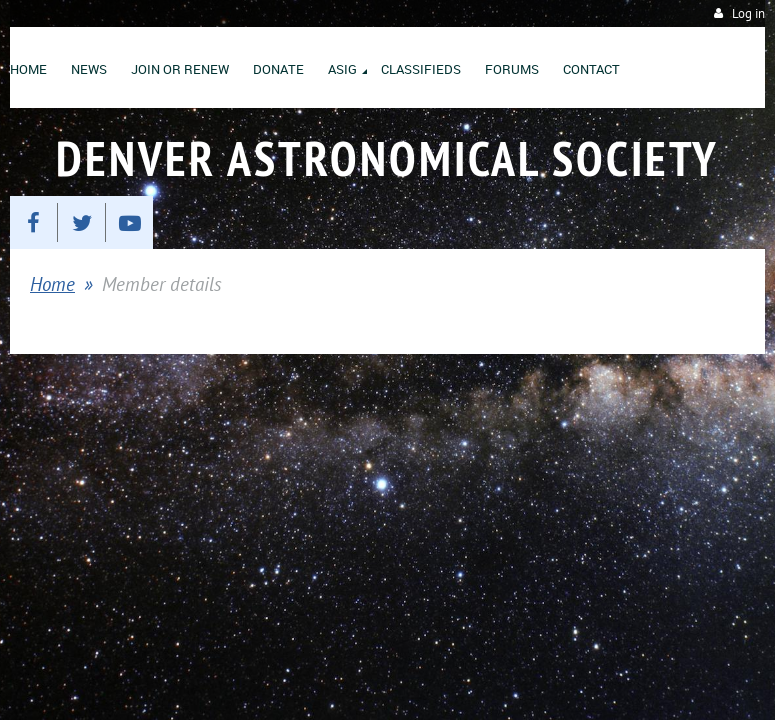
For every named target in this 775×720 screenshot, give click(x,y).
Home (52, 284)
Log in (748, 13)
